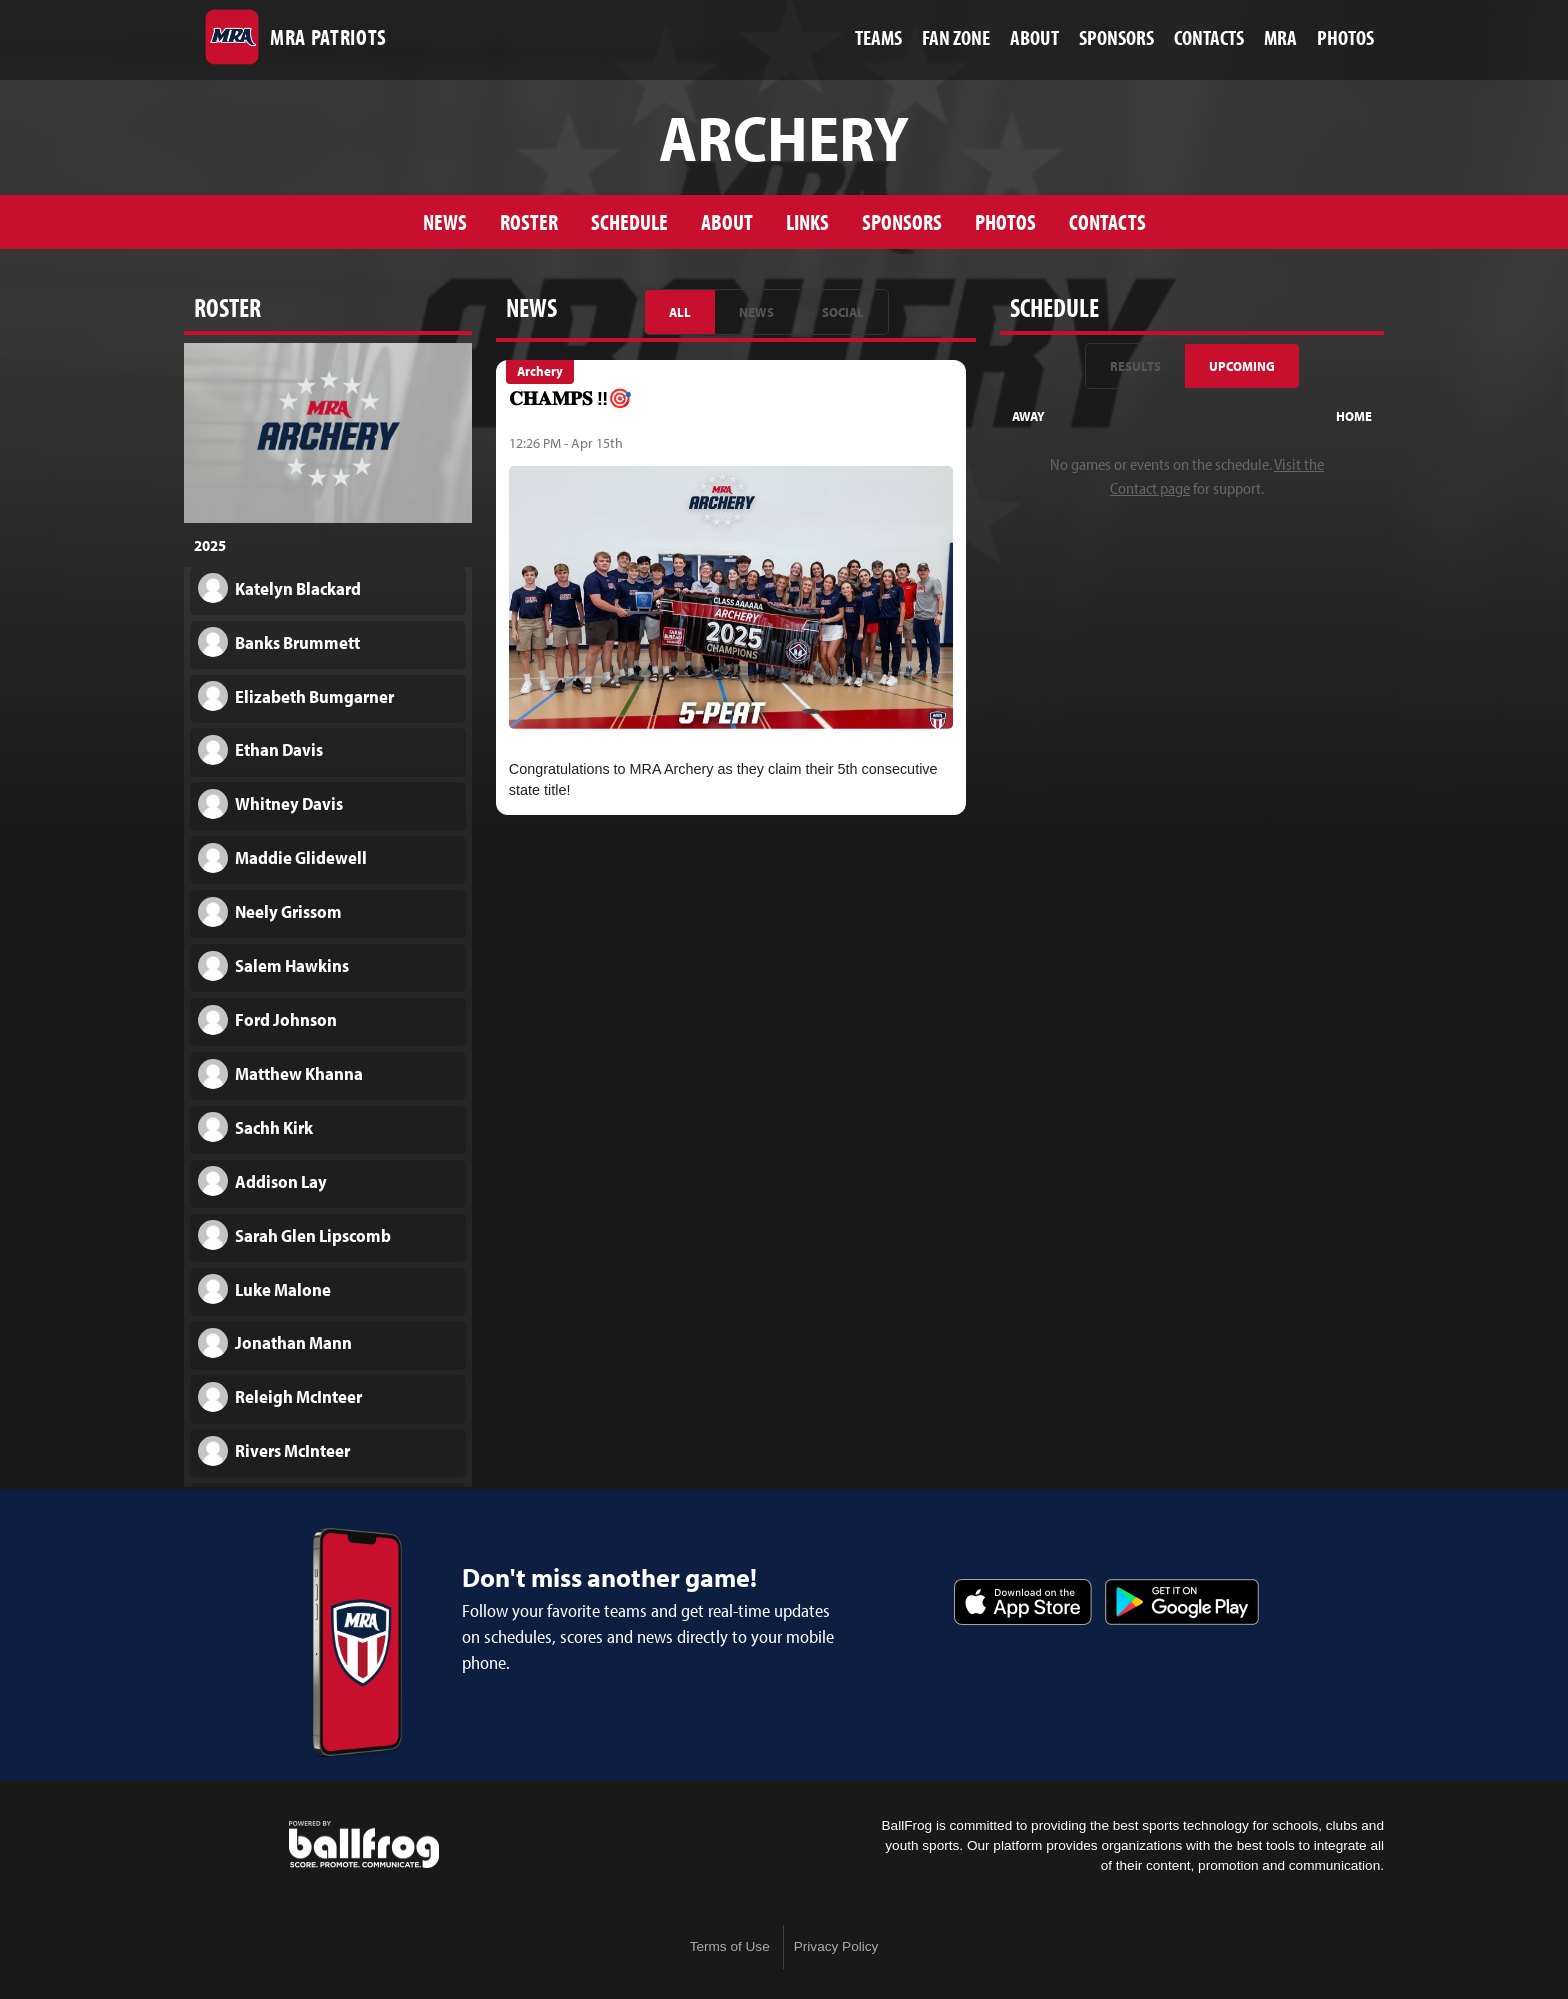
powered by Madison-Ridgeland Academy (364, 1845)
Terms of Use (730, 1946)
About (727, 221)
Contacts (1107, 221)
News (445, 221)
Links (807, 221)
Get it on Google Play (1182, 1602)
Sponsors (902, 221)
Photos (1005, 221)
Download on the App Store (1023, 1602)
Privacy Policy (836, 1946)
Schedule (629, 221)
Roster (529, 221)
